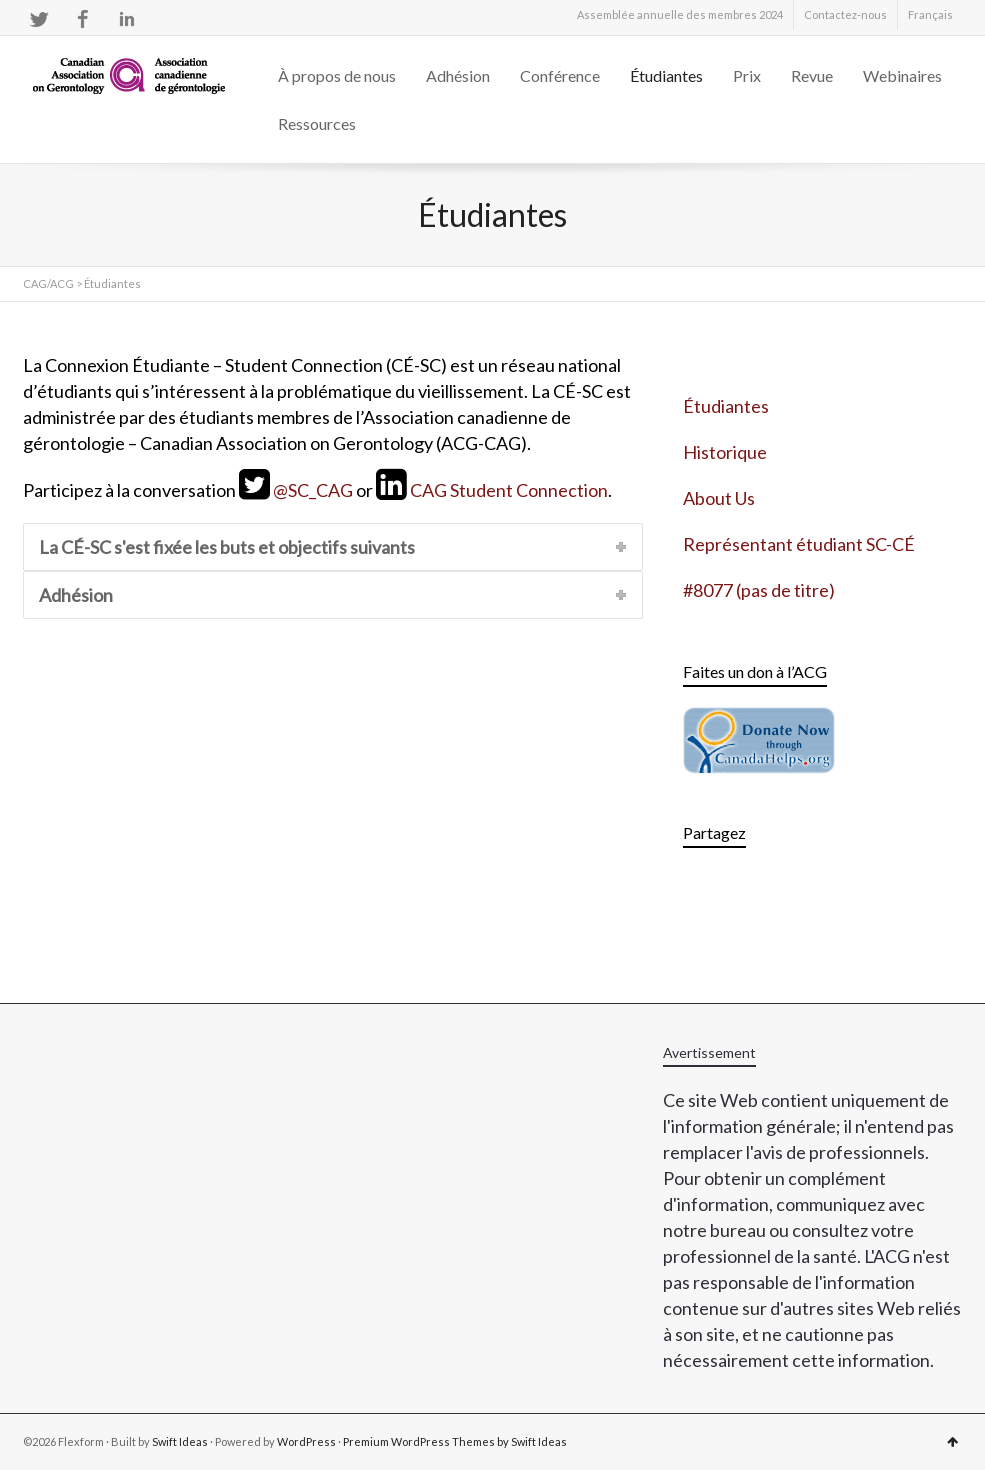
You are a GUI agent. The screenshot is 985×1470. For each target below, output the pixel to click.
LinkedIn (127, 19)
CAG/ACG (48, 283)
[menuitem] (930, 15)
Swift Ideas (180, 1441)
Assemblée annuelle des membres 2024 (680, 14)
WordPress (306, 1441)
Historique (725, 452)
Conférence (560, 75)
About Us (719, 498)
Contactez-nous (845, 14)
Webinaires (902, 75)
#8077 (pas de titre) (759, 590)
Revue (812, 75)
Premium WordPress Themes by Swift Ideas (455, 1441)
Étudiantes (666, 75)
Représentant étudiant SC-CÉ (799, 544)
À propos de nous (337, 75)
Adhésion (458, 75)
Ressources (317, 123)
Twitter (39, 19)
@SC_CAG (313, 490)
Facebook (83, 19)
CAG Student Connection (509, 490)
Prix (747, 75)
